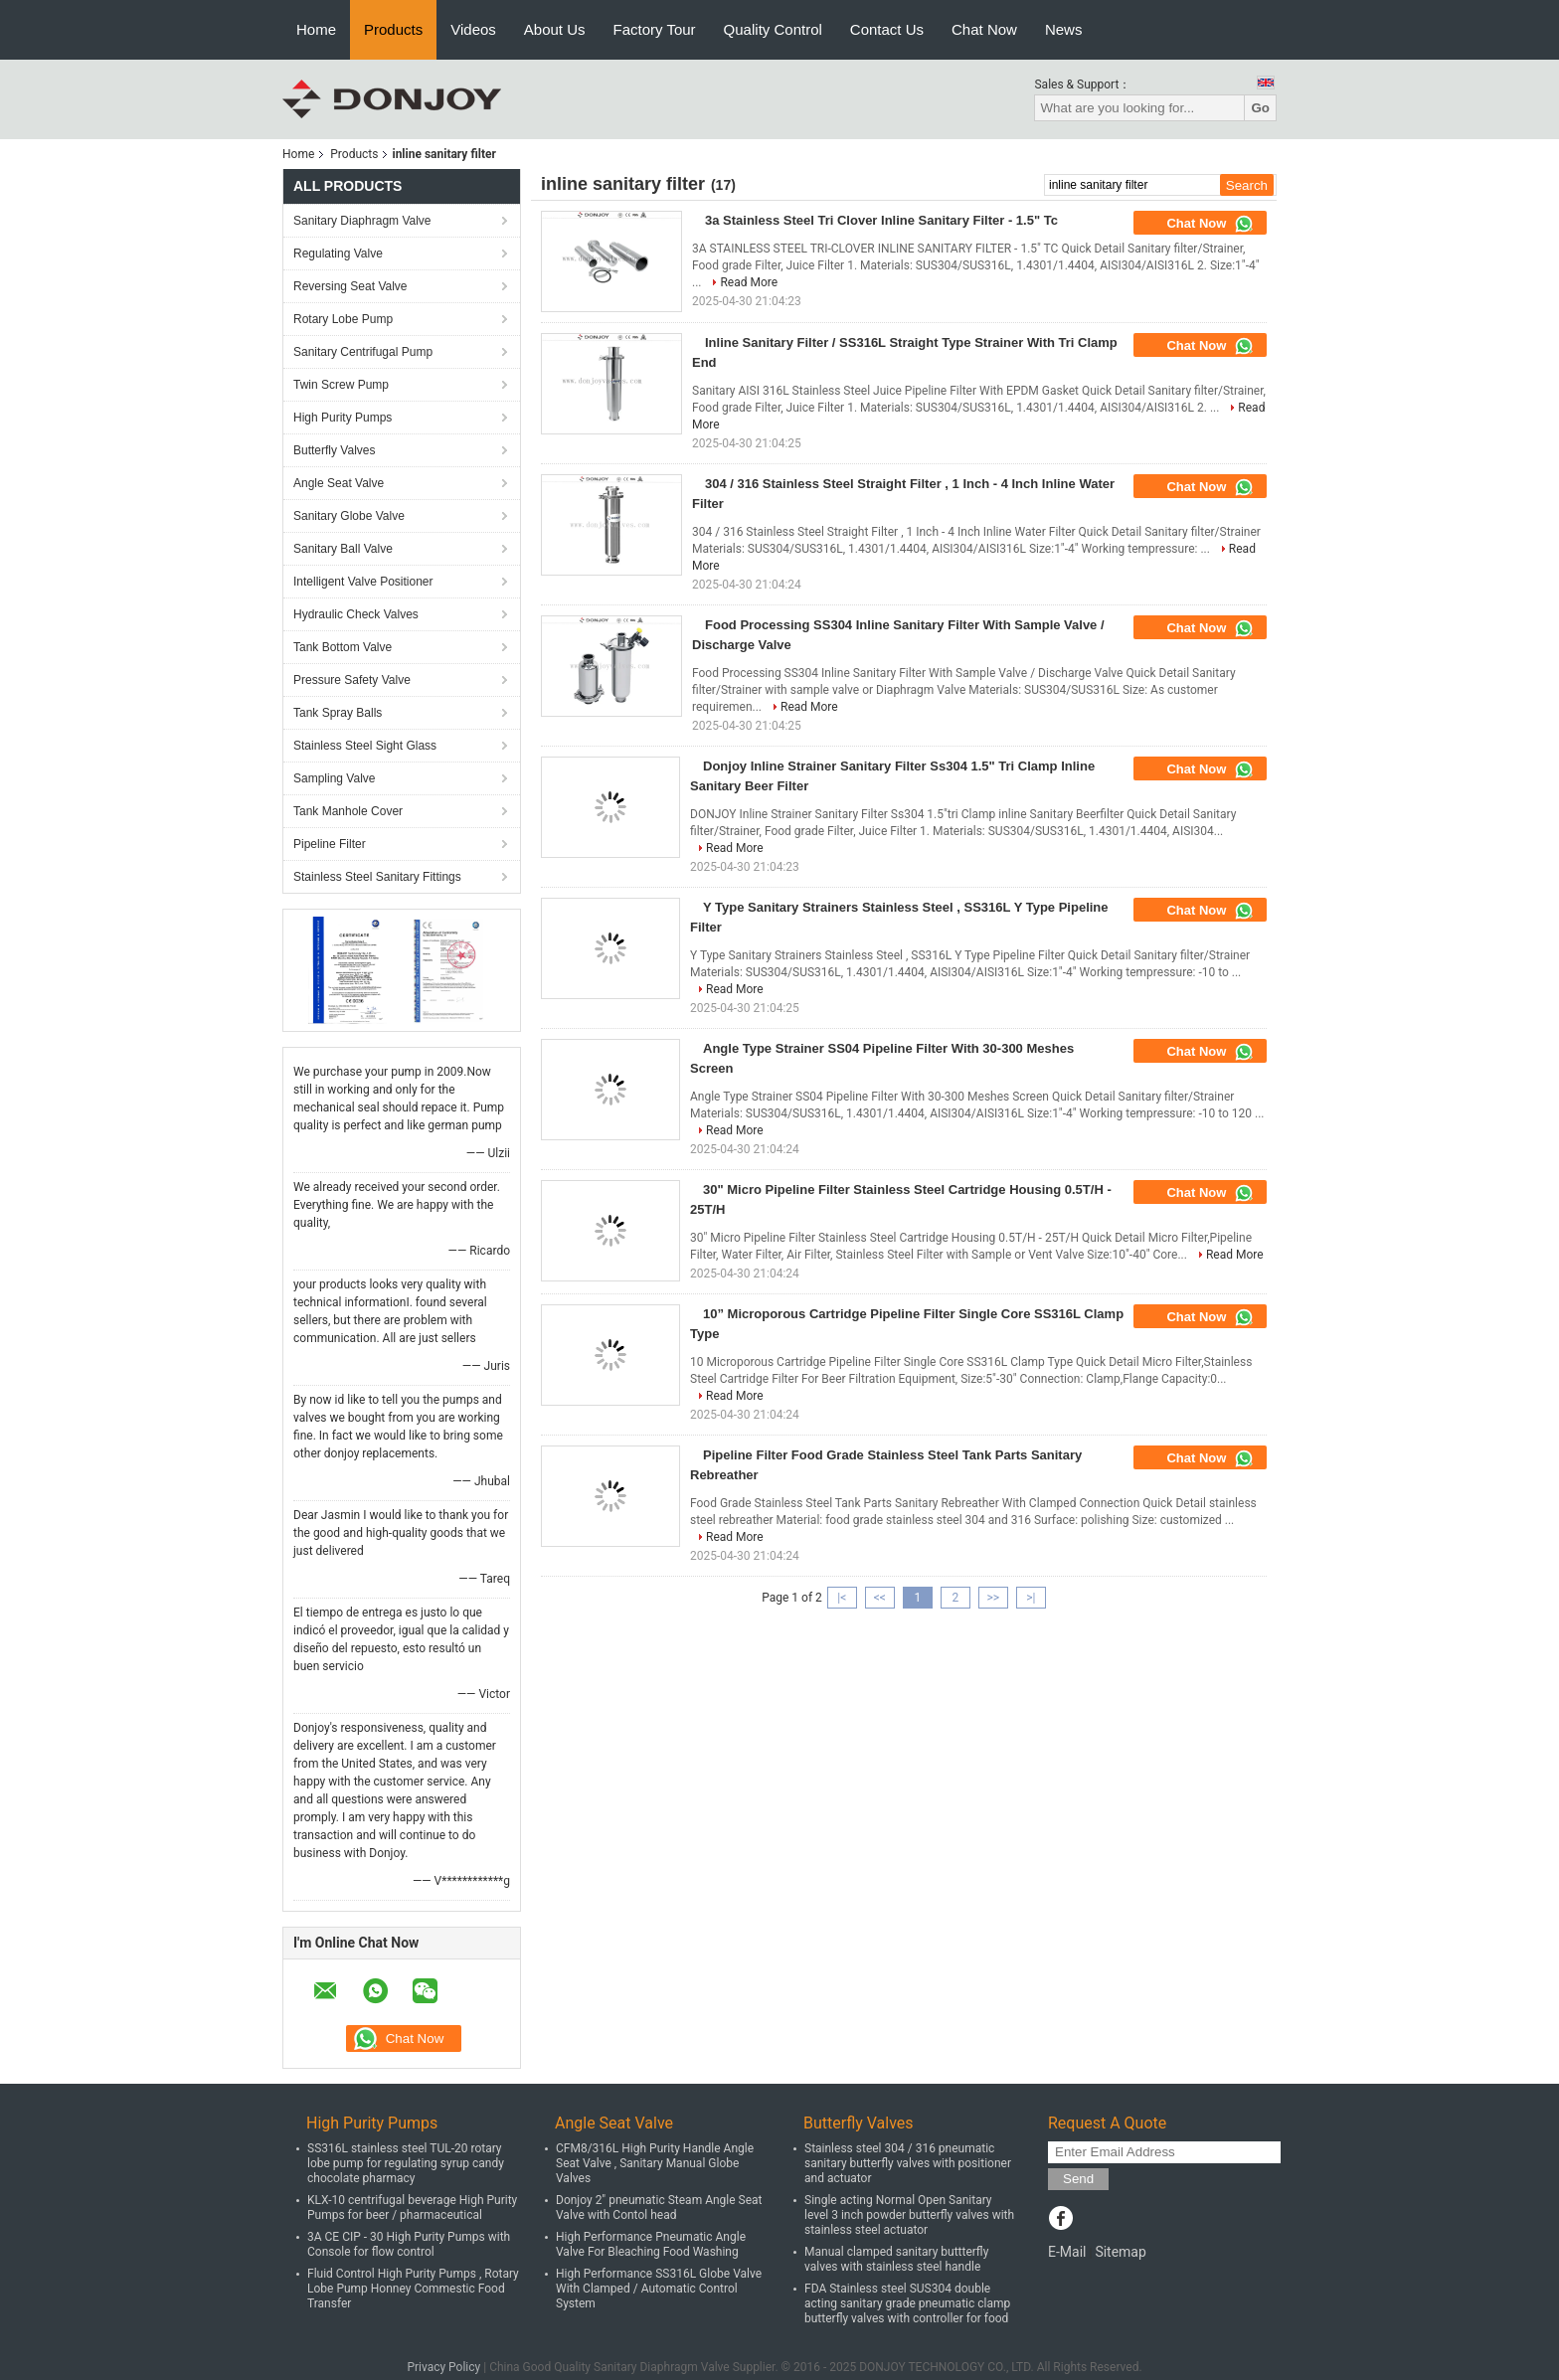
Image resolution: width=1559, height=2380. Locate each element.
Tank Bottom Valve (342, 647)
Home (316, 29)
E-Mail (1067, 2252)
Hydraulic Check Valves (356, 614)
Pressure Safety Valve (352, 680)
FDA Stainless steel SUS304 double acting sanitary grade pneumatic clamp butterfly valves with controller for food (907, 2303)
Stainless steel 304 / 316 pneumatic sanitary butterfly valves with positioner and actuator (907, 2163)
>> (992, 1598)
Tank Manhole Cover (348, 811)
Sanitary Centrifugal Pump (363, 352)
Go (1260, 107)
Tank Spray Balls (337, 713)
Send (1078, 2178)
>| (1030, 1598)
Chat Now (984, 29)
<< (880, 1598)
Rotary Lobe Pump (343, 319)
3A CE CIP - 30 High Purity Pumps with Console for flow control (408, 2244)
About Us (555, 29)
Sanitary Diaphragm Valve (362, 221)
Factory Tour (654, 29)
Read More (749, 282)
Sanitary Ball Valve (343, 549)
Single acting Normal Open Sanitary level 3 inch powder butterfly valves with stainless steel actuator (909, 2215)
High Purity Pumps (342, 418)
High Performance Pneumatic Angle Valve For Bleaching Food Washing (651, 2244)
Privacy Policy (443, 2367)
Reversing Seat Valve (350, 286)
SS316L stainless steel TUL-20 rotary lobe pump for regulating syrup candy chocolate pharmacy (405, 2163)
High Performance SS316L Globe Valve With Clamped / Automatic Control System (659, 2288)
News (1064, 29)
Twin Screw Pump (341, 385)
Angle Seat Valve (338, 483)
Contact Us (887, 29)
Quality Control (773, 29)
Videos (473, 29)
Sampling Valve (334, 778)
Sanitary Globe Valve (349, 516)
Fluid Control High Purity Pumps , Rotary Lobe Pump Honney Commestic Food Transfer (413, 2288)
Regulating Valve (338, 253)
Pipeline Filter (329, 844)
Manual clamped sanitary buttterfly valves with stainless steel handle (896, 2259)
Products (393, 29)
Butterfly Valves (334, 450)
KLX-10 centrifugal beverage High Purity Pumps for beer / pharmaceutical (412, 2207)
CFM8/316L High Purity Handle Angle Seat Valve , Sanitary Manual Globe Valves (655, 2163)
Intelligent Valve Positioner (363, 582)
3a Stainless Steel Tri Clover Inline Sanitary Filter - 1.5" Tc (881, 220)
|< (841, 1598)
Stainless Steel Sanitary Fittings (377, 877)
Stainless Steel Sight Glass (364, 746)
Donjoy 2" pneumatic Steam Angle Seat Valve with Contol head (659, 2207)
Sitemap (1120, 2252)
